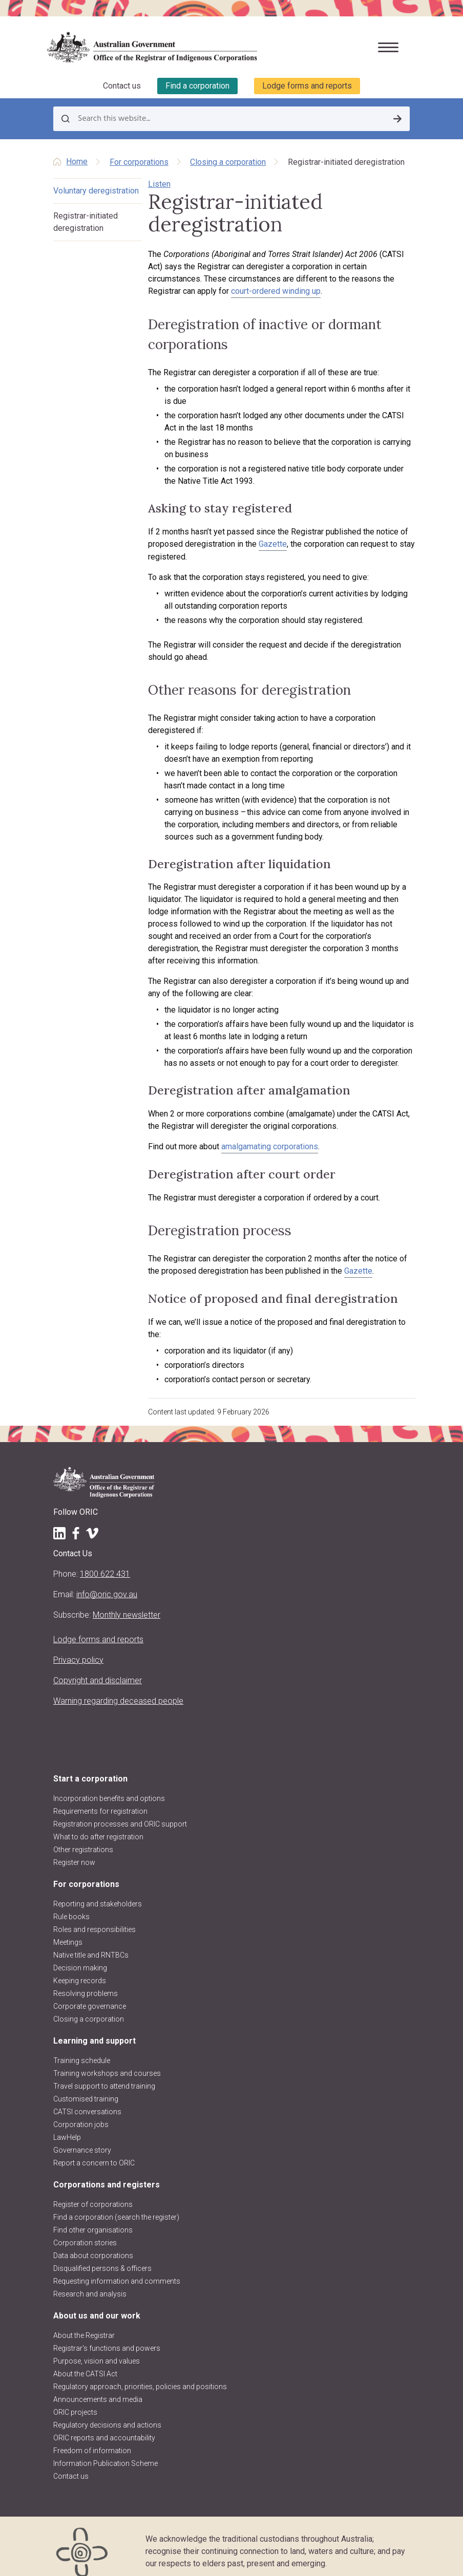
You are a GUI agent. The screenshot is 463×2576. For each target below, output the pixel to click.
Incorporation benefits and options (109, 1786)
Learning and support (94, 2028)
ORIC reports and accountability (104, 2425)
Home (77, 161)
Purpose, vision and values (96, 2349)
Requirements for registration (100, 1799)
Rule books (71, 1904)
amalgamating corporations (261, 1147)
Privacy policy (78, 1647)
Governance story (82, 2138)
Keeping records (79, 1968)
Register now (74, 1850)
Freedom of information (92, 2438)
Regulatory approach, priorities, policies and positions (140, 2374)
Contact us (122, 86)
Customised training (85, 2087)
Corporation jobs (81, 2112)
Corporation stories (85, 2230)
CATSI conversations (87, 2099)
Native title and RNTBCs (91, 1943)
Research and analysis (90, 2282)
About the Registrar (84, 2323)
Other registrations (83, 1837)
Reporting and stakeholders (97, 1891)
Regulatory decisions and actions (107, 2413)
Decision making (80, 1955)
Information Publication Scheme (105, 2451)
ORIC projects (75, 2400)
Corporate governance (89, 1994)
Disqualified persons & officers (102, 2256)
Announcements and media (97, 2387)
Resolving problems (85, 1981)
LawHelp (67, 2125)
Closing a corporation (228, 162)
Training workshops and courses (107, 2061)
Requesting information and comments (116, 2269)
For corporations (139, 162)
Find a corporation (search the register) (116, 2205)
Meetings (67, 1930)
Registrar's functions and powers (106, 2336)
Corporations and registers (106, 2172)
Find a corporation (197, 86)
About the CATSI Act (85, 2361)
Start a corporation (90, 1766)
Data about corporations (93, 2243)
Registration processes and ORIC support (120, 1812)
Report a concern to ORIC (94, 2150)
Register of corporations (93, 2192)
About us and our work (96, 2303)
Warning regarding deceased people (118, 1688)
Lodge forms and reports (307, 86)
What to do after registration (98, 1824)
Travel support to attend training (104, 2074)
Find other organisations (93, 2218)
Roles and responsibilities (94, 1917)
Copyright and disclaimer (97, 1668)
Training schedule (81, 2048)
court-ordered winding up (184, 291)
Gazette (264, 544)
